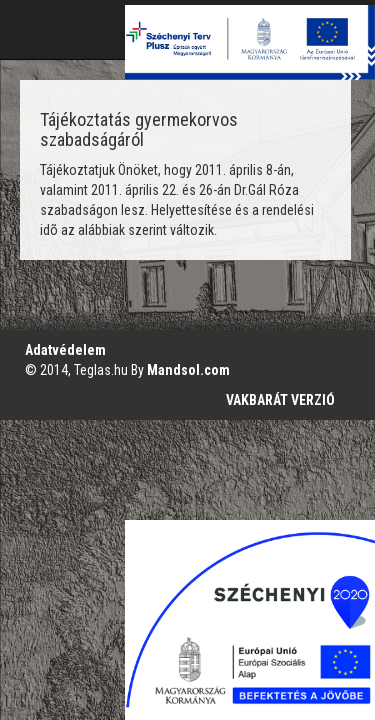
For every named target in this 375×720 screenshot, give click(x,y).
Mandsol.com (188, 370)
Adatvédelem (65, 350)
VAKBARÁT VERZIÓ (280, 400)
